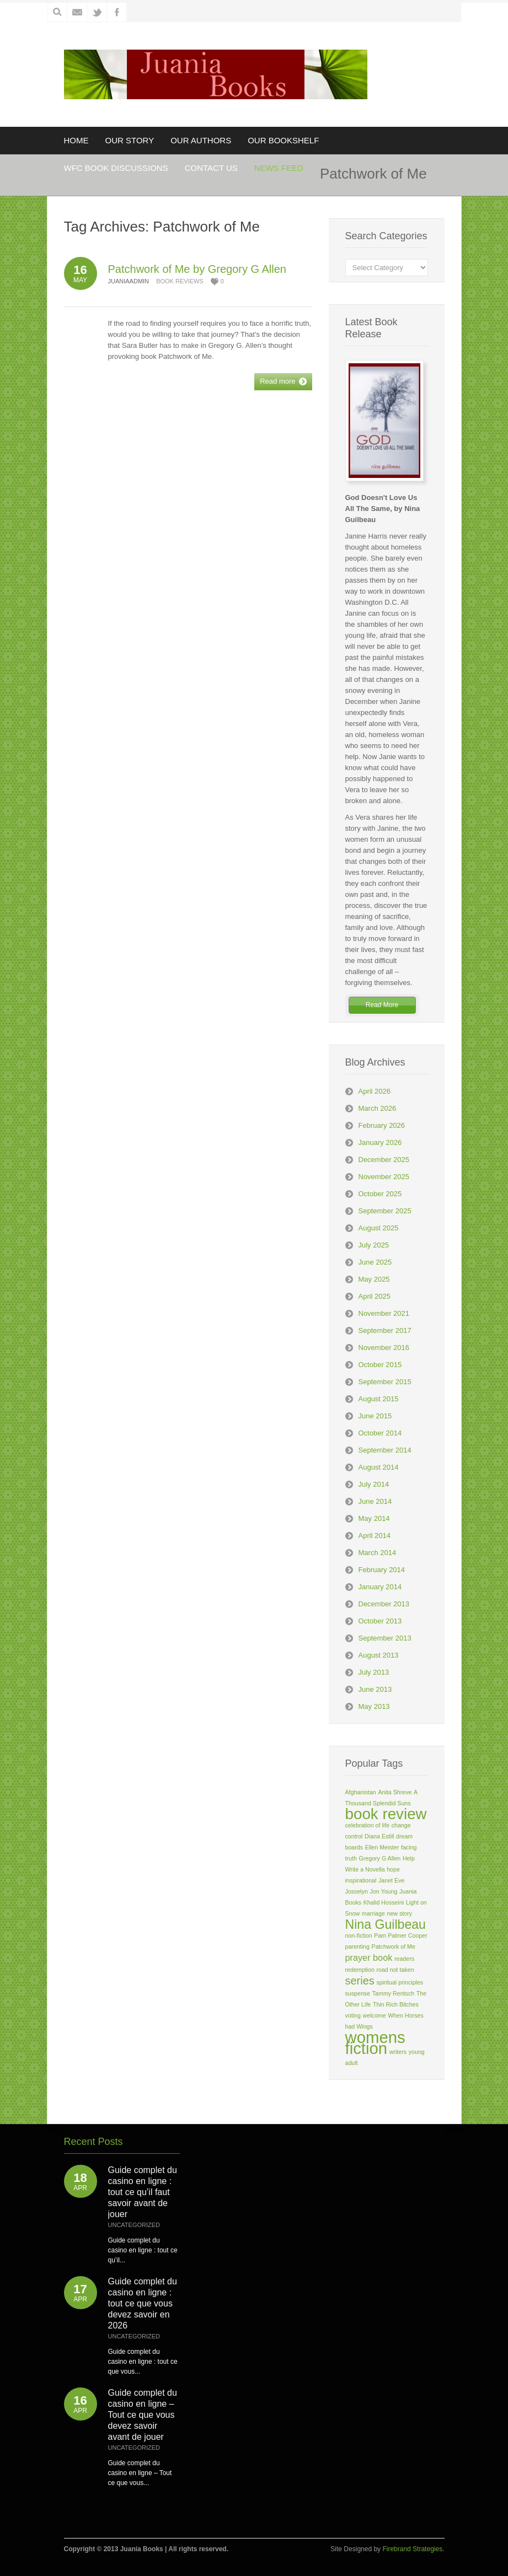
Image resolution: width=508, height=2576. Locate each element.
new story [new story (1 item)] (399, 1913)
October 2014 (380, 1433)
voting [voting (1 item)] (353, 2015)
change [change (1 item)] (401, 1825)
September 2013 (385, 1638)
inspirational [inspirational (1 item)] (361, 1880)
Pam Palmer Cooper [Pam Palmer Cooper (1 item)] (400, 1935)
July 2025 (374, 1245)
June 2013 (375, 1689)
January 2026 (380, 1142)
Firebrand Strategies (412, 2549)
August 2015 (379, 1399)
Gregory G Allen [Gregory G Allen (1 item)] (379, 1858)
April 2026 (375, 1091)
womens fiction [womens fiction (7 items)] (375, 2042)
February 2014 (382, 1570)
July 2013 (374, 1672)
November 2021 (384, 1313)
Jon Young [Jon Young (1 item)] (384, 1891)
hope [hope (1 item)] (393, 1869)
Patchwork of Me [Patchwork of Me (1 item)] (393, 1946)
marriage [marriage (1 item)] (373, 1913)
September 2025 (385, 1211)
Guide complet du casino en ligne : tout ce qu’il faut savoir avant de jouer (142, 2192)
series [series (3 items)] (360, 1981)
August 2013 (379, 1655)
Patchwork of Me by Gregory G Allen (197, 269)
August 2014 (379, 1467)
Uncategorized (134, 2225)
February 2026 (382, 1125)
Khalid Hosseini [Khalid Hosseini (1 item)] (383, 1902)
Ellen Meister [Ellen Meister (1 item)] (382, 1847)
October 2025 (380, 1194)
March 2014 (378, 1552)
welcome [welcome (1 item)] (374, 2015)
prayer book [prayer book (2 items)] (369, 1957)
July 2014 (374, 1484)
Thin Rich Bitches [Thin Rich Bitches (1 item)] (396, 2004)
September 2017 (385, 1330)
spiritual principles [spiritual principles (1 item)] (399, 1982)
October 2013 (380, 1621)
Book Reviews (180, 281)
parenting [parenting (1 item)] (357, 1946)
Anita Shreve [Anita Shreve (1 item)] (394, 1792)
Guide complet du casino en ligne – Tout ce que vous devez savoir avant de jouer (142, 2414)
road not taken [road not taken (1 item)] (395, 1969)
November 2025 (384, 1177)
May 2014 (374, 1518)
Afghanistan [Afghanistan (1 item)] (360, 1792)
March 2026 (378, 1108)
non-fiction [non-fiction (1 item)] (358, 1935)
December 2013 (384, 1604)
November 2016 (384, 1347)
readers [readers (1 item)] (404, 1958)
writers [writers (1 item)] (398, 2051)
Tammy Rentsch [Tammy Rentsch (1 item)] (393, 1993)
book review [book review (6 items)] (386, 1813)
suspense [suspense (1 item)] (358, 1993)
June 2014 (375, 1501)
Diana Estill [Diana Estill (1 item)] (379, 1836)
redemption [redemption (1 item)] (360, 1969)
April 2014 (375, 1535)
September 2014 (385, 1450)
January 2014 (380, 1587)
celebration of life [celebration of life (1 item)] (367, 1825)
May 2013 (374, 1706)
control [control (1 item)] (354, 1836)
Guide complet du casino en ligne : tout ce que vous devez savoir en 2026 (142, 2303)
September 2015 (385, 1382)
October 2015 (380, 1364)
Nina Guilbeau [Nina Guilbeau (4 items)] (385, 1924)
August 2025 (379, 1228)
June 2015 (375, 1416)
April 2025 (375, 1296)
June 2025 (375, 1262)
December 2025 (384, 1159)
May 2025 (374, 1279)
